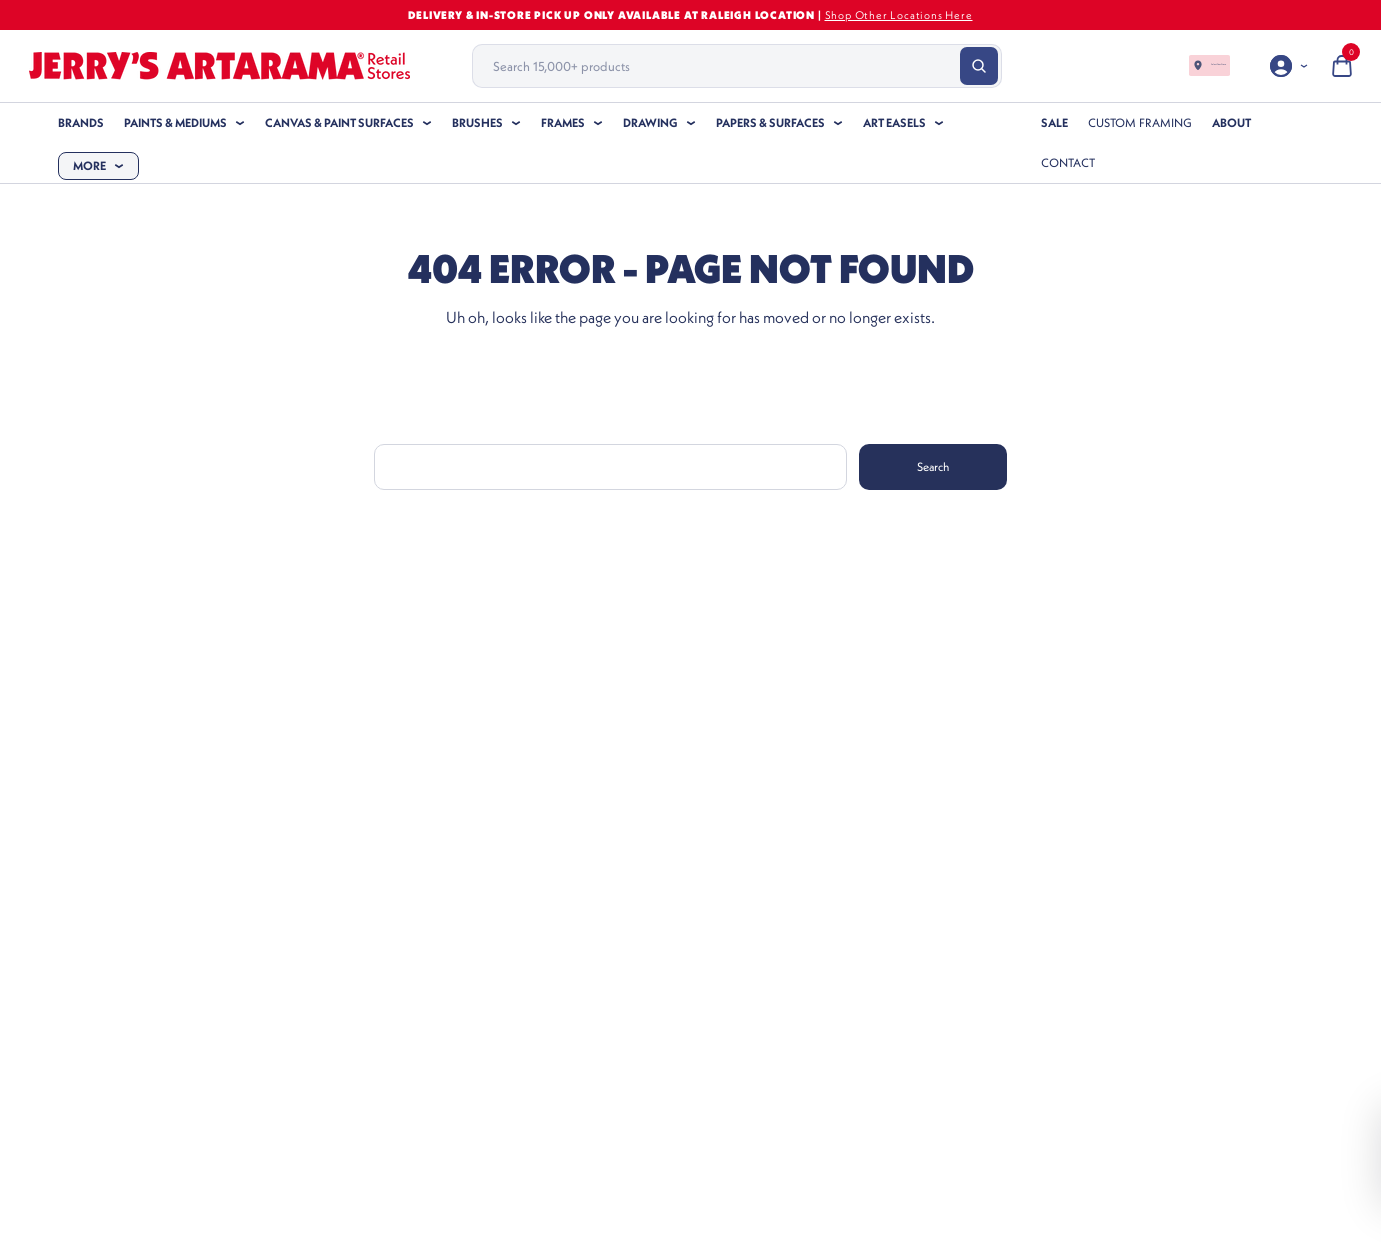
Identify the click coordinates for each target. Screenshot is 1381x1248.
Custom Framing (1140, 122)
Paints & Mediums (175, 122)
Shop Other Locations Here (899, 15)
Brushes (477, 122)
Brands (81, 122)
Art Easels (894, 122)
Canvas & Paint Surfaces (339, 122)
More (89, 165)
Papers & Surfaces (770, 122)
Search (933, 466)
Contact (1068, 162)
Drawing (650, 122)
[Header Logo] (219, 66)
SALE (1054, 122)
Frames (563, 122)
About (1231, 122)
